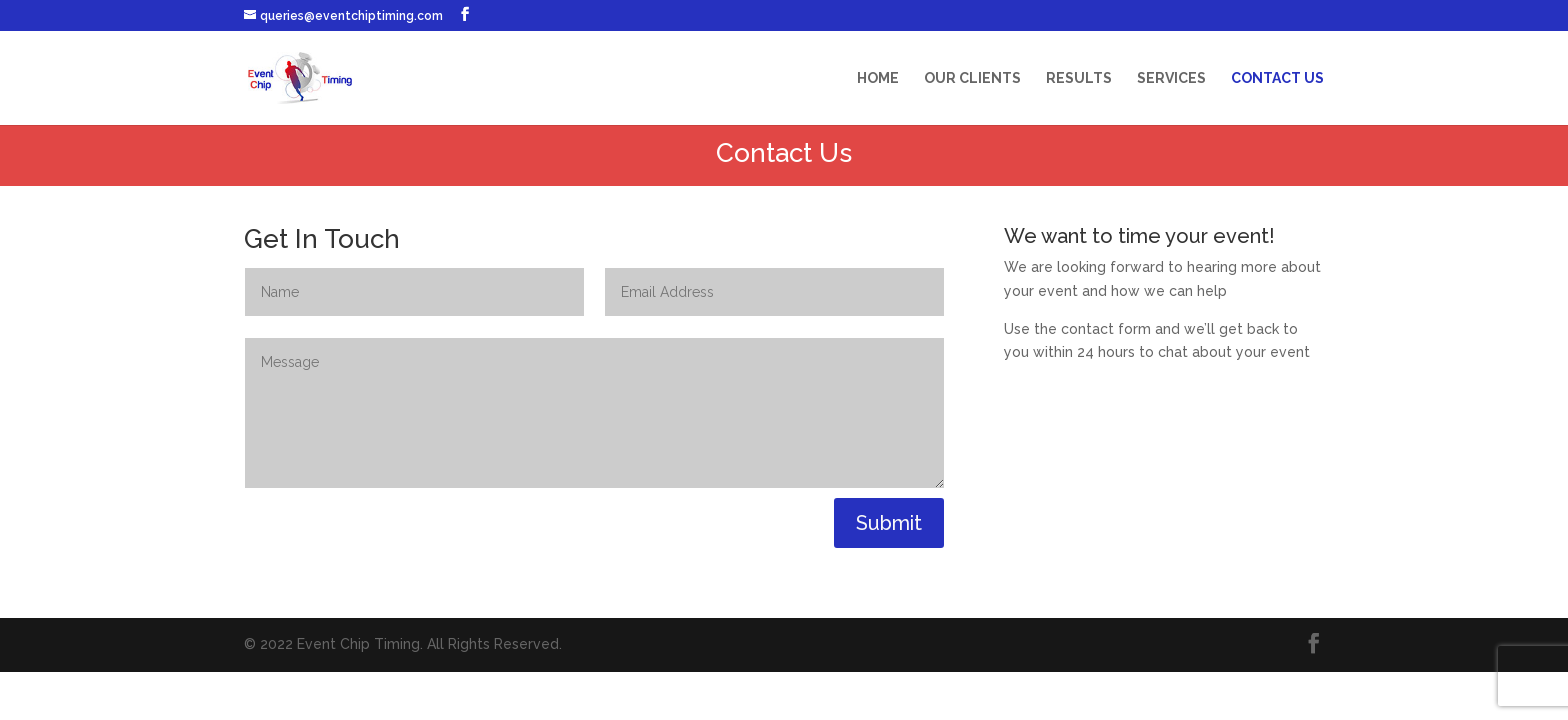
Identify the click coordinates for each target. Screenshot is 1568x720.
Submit (889, 523)
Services (1171, 78)
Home (878, 78)
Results (1079, 78)
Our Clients (972, 78)
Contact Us (1277, 78)
